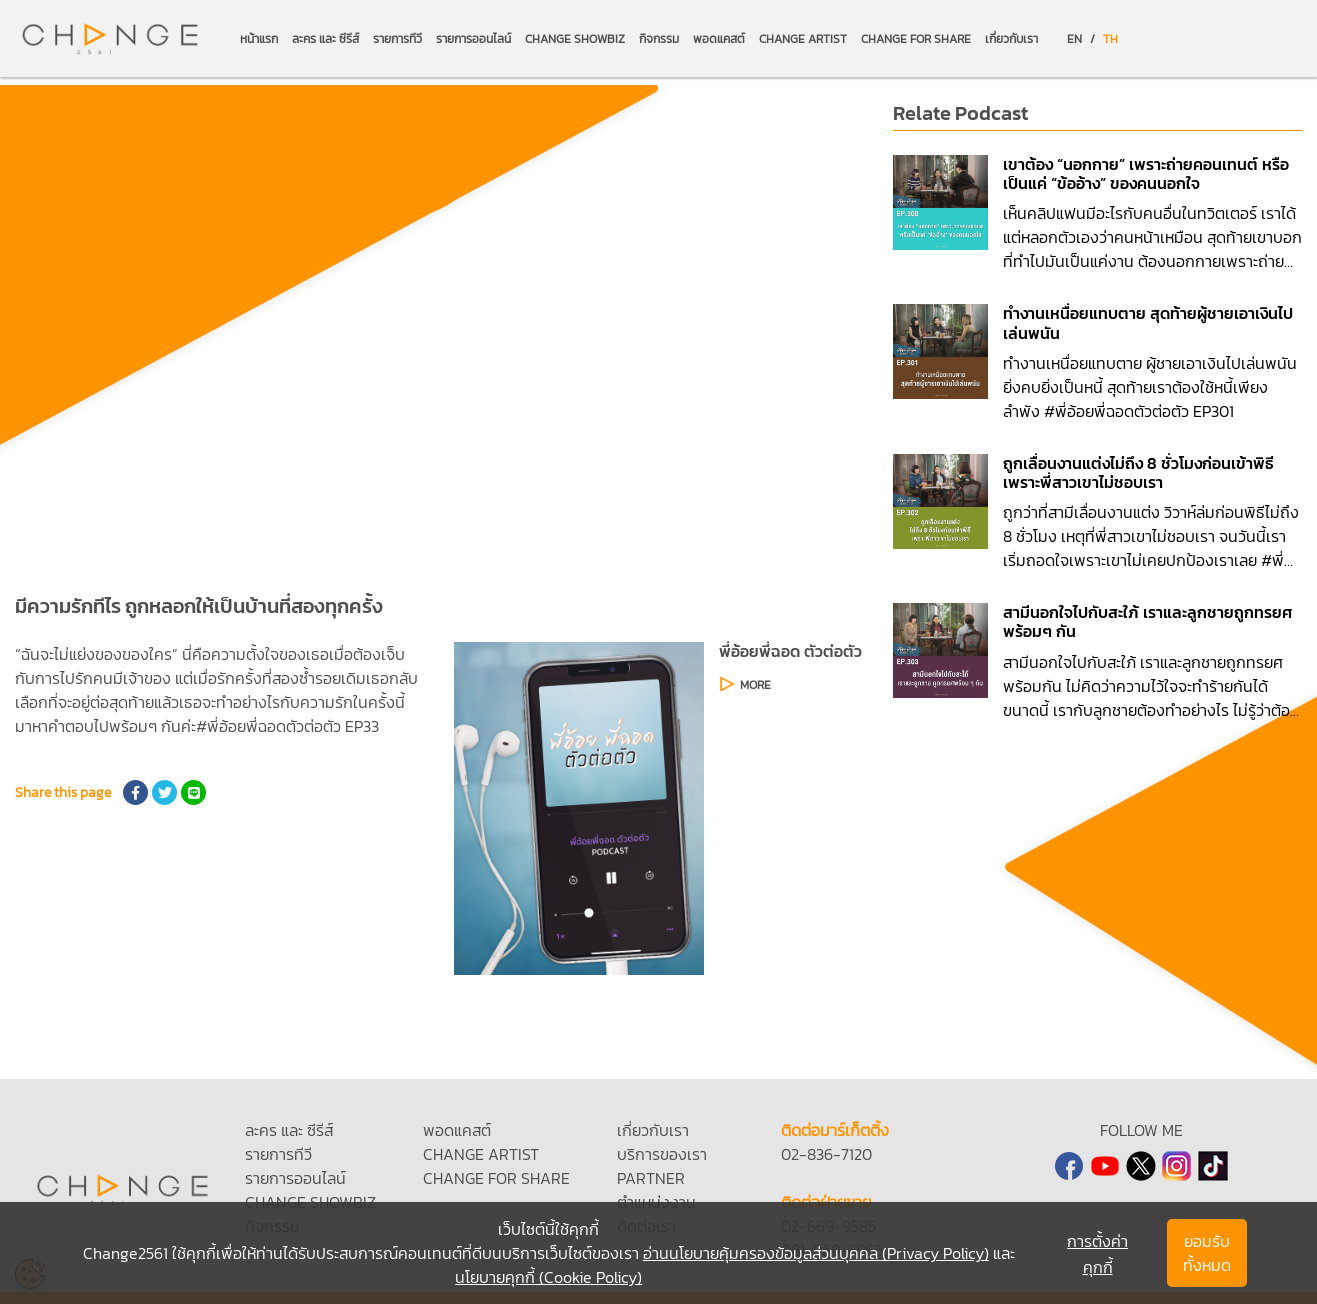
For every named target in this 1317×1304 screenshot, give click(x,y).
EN (1074, 39)
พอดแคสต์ (719, 39)
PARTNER (651, 1178)
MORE (755, 685)
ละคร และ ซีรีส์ (325, 39)
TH (1110, 39)
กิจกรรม (659, 39)
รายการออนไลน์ (473, 39)
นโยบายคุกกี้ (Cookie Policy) (548, 1277)
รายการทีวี (397, 39)
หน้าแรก (259, 39)
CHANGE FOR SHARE (916, 39)
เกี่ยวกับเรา (1011, 39)
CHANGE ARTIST (803, 39)
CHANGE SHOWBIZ (575, 39)
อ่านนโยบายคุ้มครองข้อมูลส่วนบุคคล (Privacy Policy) (816, 1253)
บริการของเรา (662, 1154)
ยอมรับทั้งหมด (1207, 1253)
